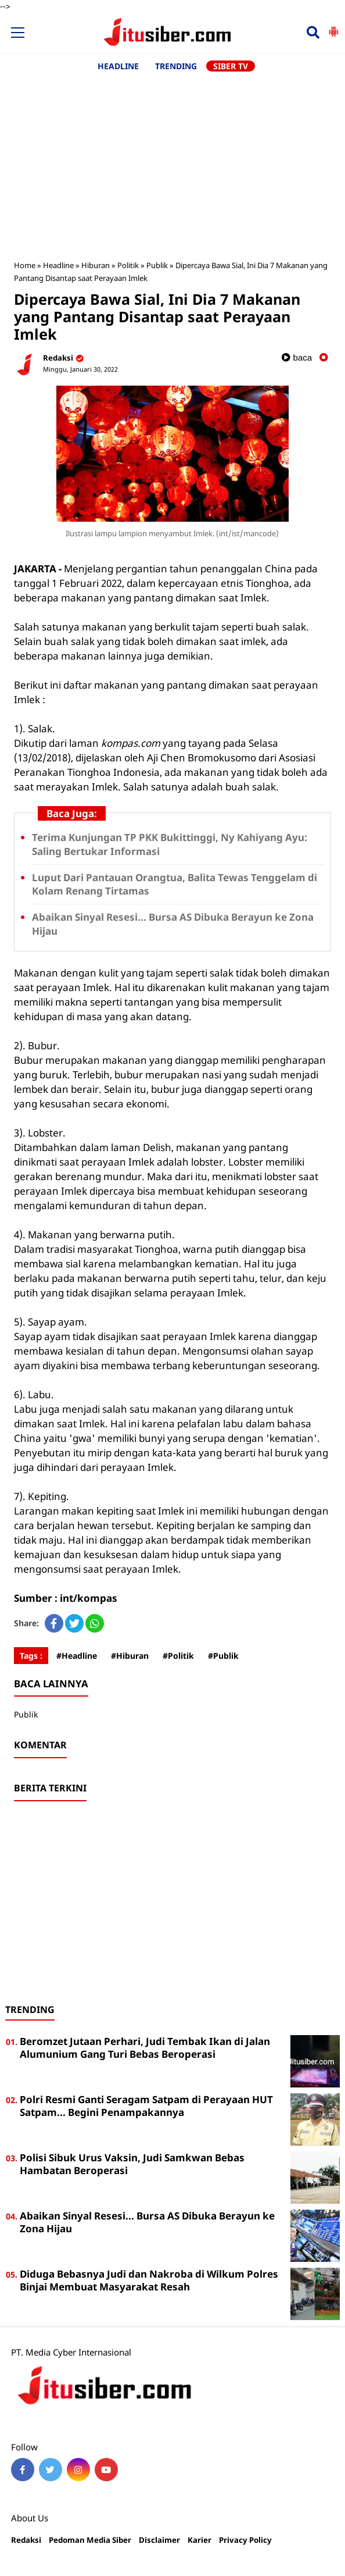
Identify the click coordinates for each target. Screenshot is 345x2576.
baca (297, 357)
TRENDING (176, 66)
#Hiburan (130, 1655)
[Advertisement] (172, 160)
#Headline (76, 1655)
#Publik (223, 1655)
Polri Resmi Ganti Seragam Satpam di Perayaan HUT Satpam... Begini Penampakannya (146, 2106)
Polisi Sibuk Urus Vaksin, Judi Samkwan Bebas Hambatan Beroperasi (132, 2164)
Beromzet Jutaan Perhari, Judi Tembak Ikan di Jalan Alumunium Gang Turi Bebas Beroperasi (145, 2048)
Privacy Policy (245, 2540)
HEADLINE (118, 66)
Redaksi (26, 2540)
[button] (333, 27)
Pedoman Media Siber (90, 2540)
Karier (199, 2540)
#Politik (178, 1655)
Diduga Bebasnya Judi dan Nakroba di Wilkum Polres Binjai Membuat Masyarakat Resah (149, 2280)
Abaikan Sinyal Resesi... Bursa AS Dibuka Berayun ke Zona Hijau (147, 2222)
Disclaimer (159, 2540)
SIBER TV (230, 66)
